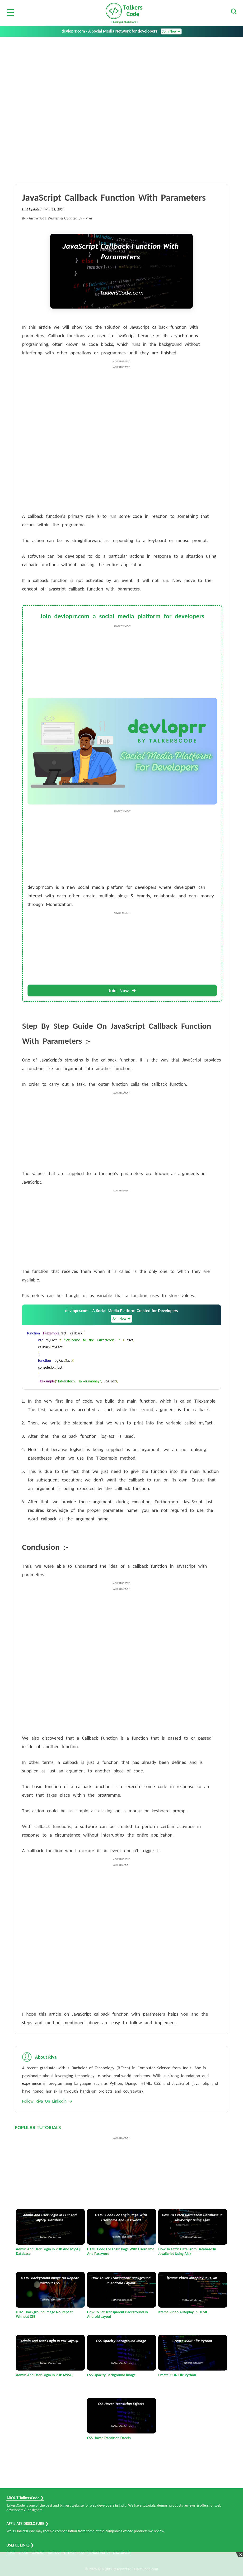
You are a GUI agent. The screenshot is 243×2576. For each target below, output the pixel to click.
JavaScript (36, 218)
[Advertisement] (121, 72)
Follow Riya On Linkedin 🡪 (47, 2101)
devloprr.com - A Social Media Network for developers (121, 31)
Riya (88, 218)
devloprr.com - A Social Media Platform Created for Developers (121, 1315)
